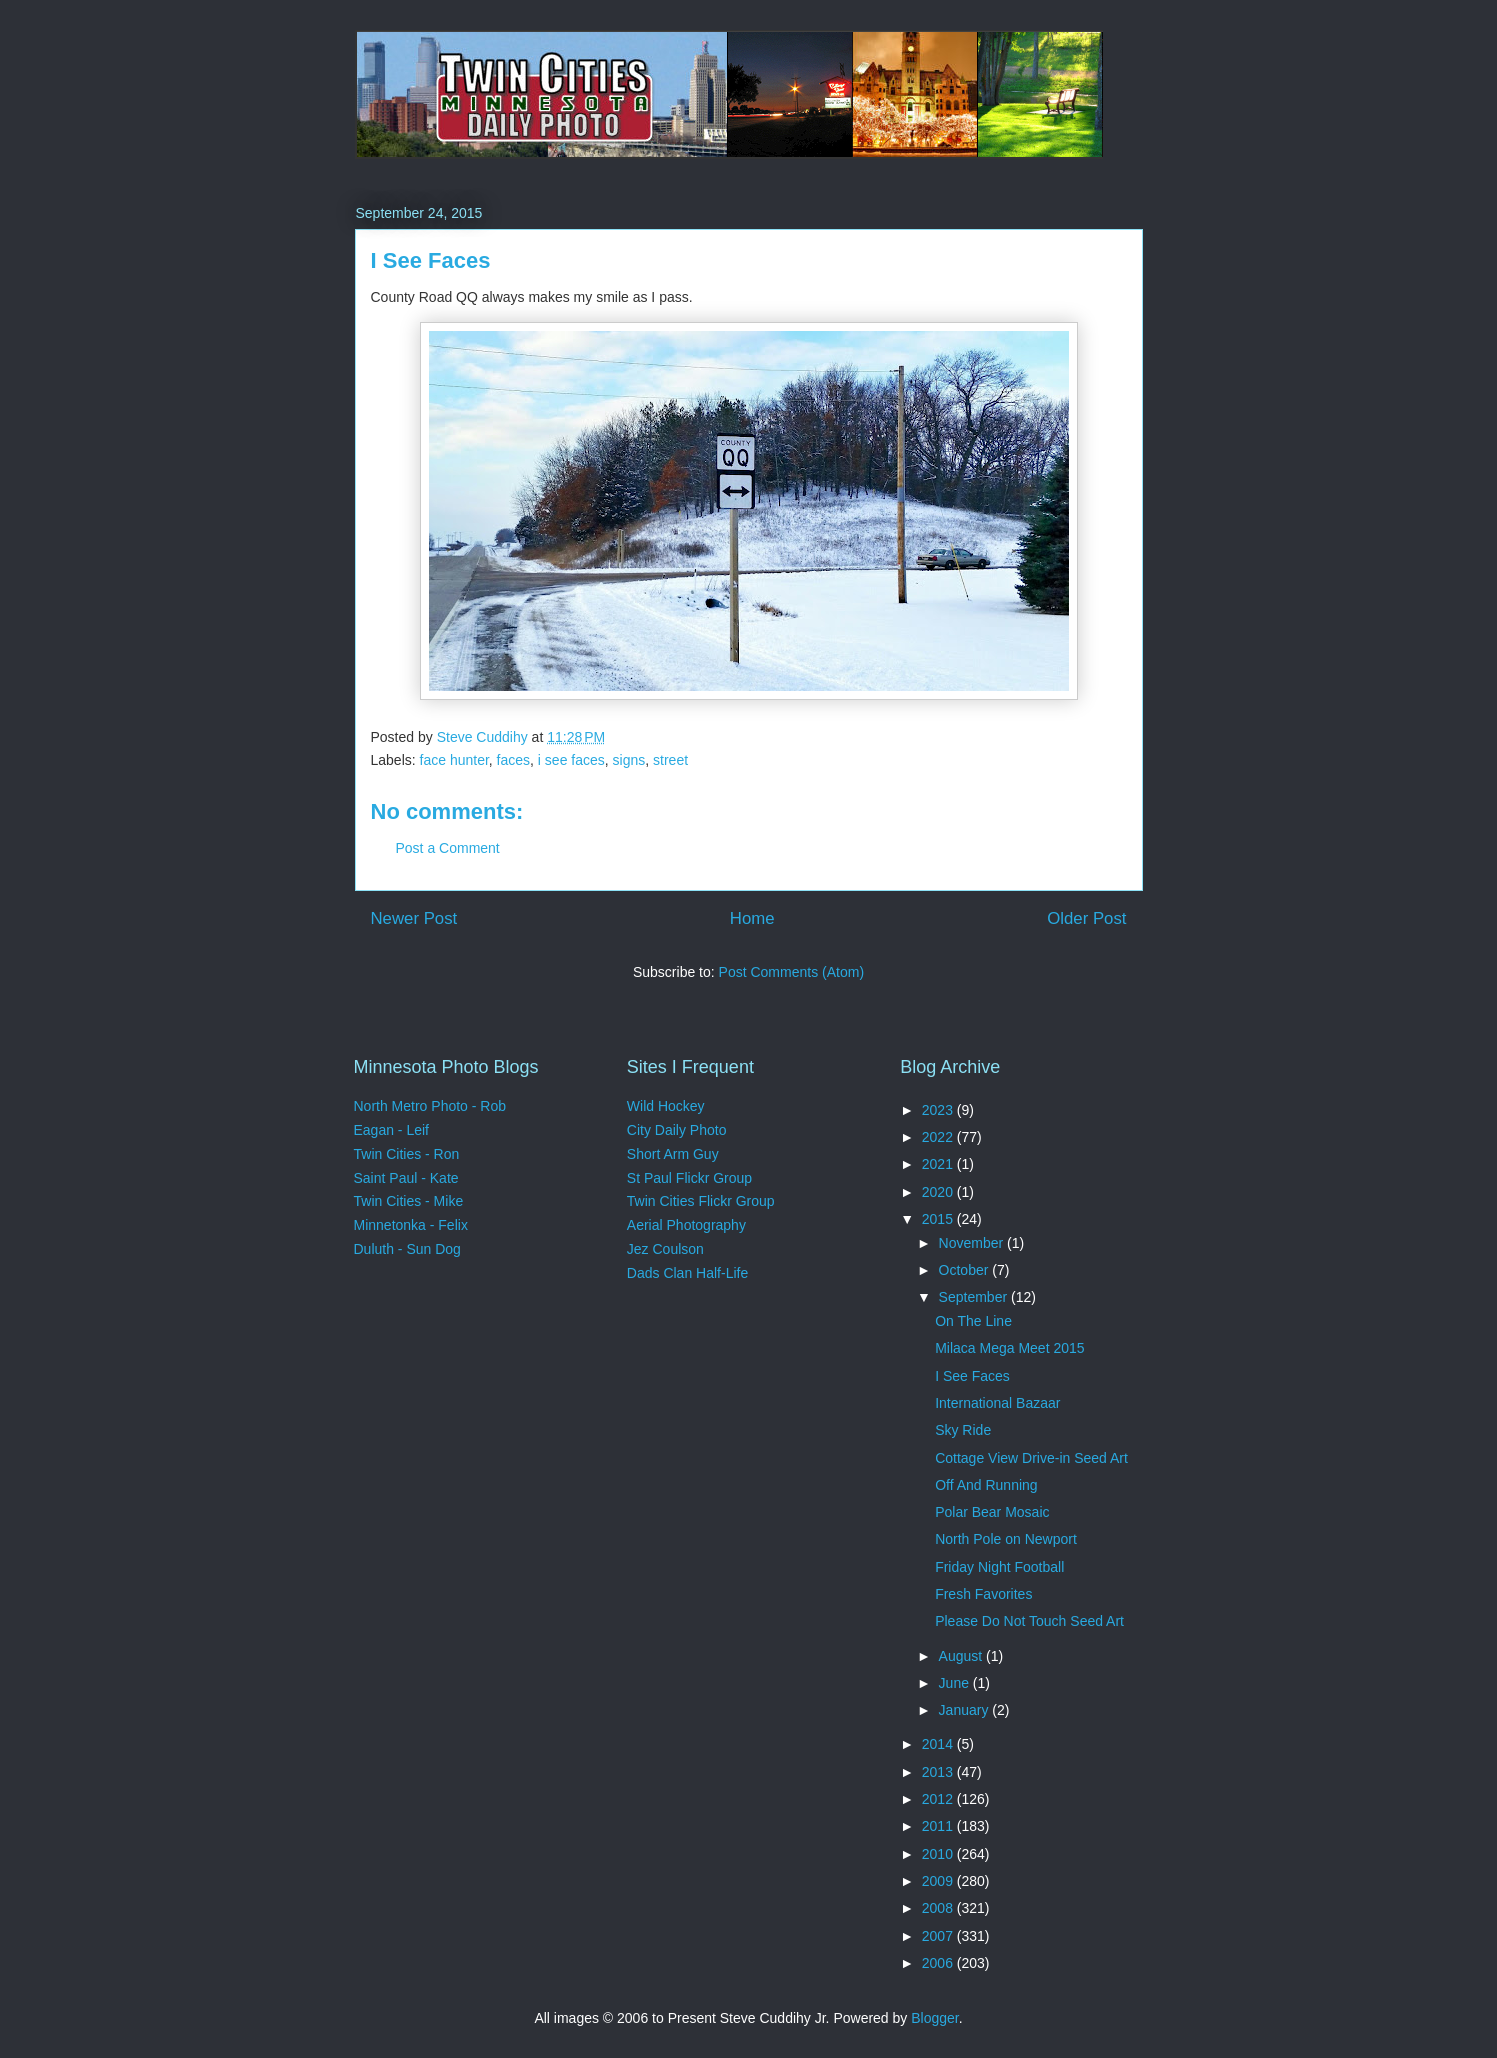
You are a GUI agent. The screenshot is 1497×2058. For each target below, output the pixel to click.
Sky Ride (963, 1430)
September (975, 1297)
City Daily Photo (677, 1130)
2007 (939, 1936)
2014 (939, 1744)
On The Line (973, 1321)
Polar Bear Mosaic (992, 1512)
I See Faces (972, 1376)
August (962, 1656)
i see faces (571, 760)
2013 (939, 1772)
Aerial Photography (686, 1225)
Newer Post (414, 918)
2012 (939, 1799)
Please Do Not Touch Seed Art (1029, 1621)
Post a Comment (448, 848)
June (956, 1683)
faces (513, 760)
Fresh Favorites (983, 1594)
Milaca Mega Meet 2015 (1009, 1348)
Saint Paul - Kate (406, 1178)
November (973, 1243)
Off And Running (986, 1485)
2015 (939, 1219)
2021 (939, 1164)
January (966, 1710)
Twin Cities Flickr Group (701, 1201)
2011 (939, 1826)
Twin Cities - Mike (409, 1201)
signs (629, 760)
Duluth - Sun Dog (407, 1249)
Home (752, 918)
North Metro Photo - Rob (430, 1106)
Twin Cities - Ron (407, 1154)
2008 (939, 1908)
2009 (939, 1881)
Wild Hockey (666, 1106)
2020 (939, 1192)
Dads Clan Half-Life (687, 1273)
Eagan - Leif (392, 1130)
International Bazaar (997, 1403)
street (670, 760)
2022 (939, 1137)
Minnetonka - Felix (411, 1225)
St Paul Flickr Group (689, 1178)
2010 (939, 1854)
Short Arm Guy (673, 1154)
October (966, 1270)
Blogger (934, 2018)
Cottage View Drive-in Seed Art (1031, 1458)
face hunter (454, 760)
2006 (939, 1963)
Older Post (1086, 918)
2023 (939, 1110)
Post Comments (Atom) (791, 972)
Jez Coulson (665, 1249)
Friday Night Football (999, 1567)
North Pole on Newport (1006, 1539)
